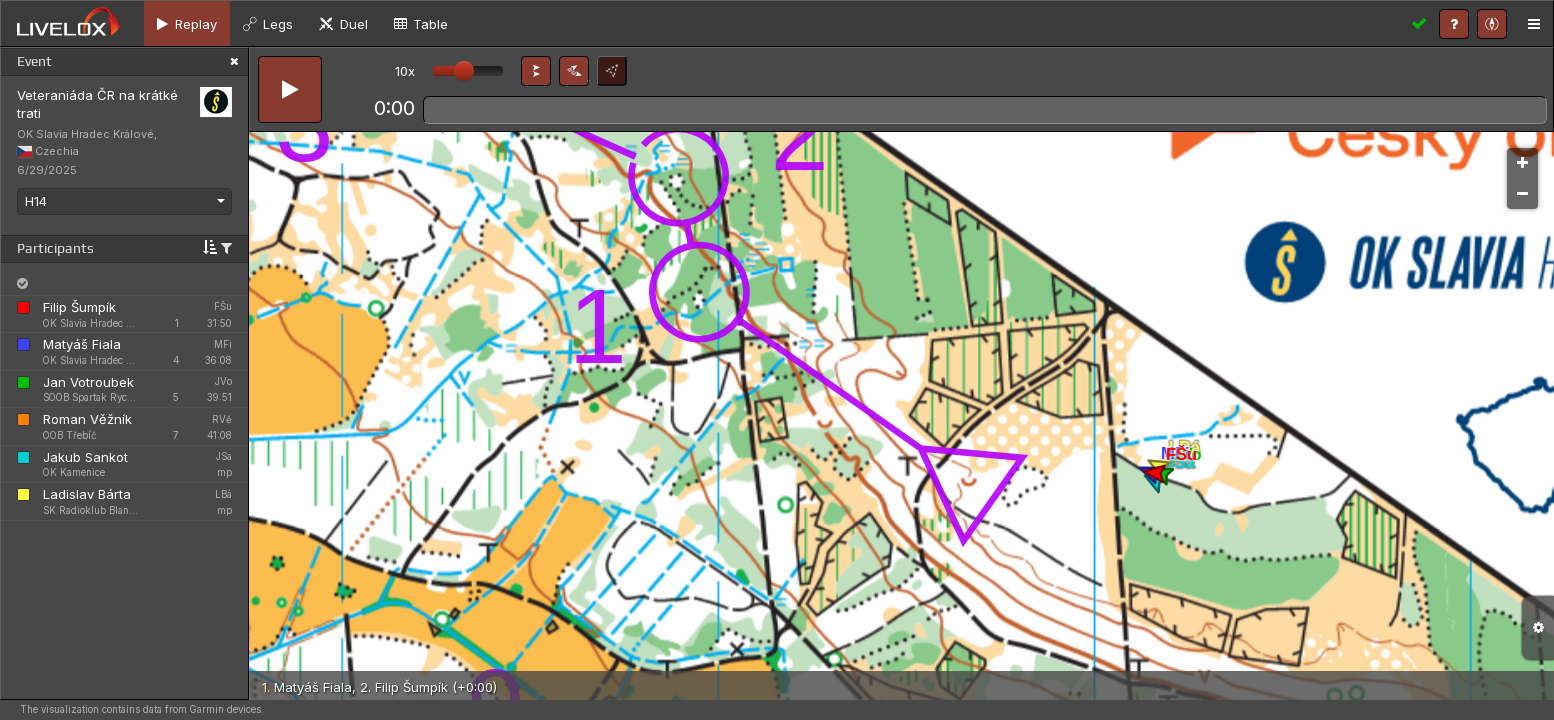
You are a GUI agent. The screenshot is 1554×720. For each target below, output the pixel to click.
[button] (536, 71)
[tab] (187, 23)
